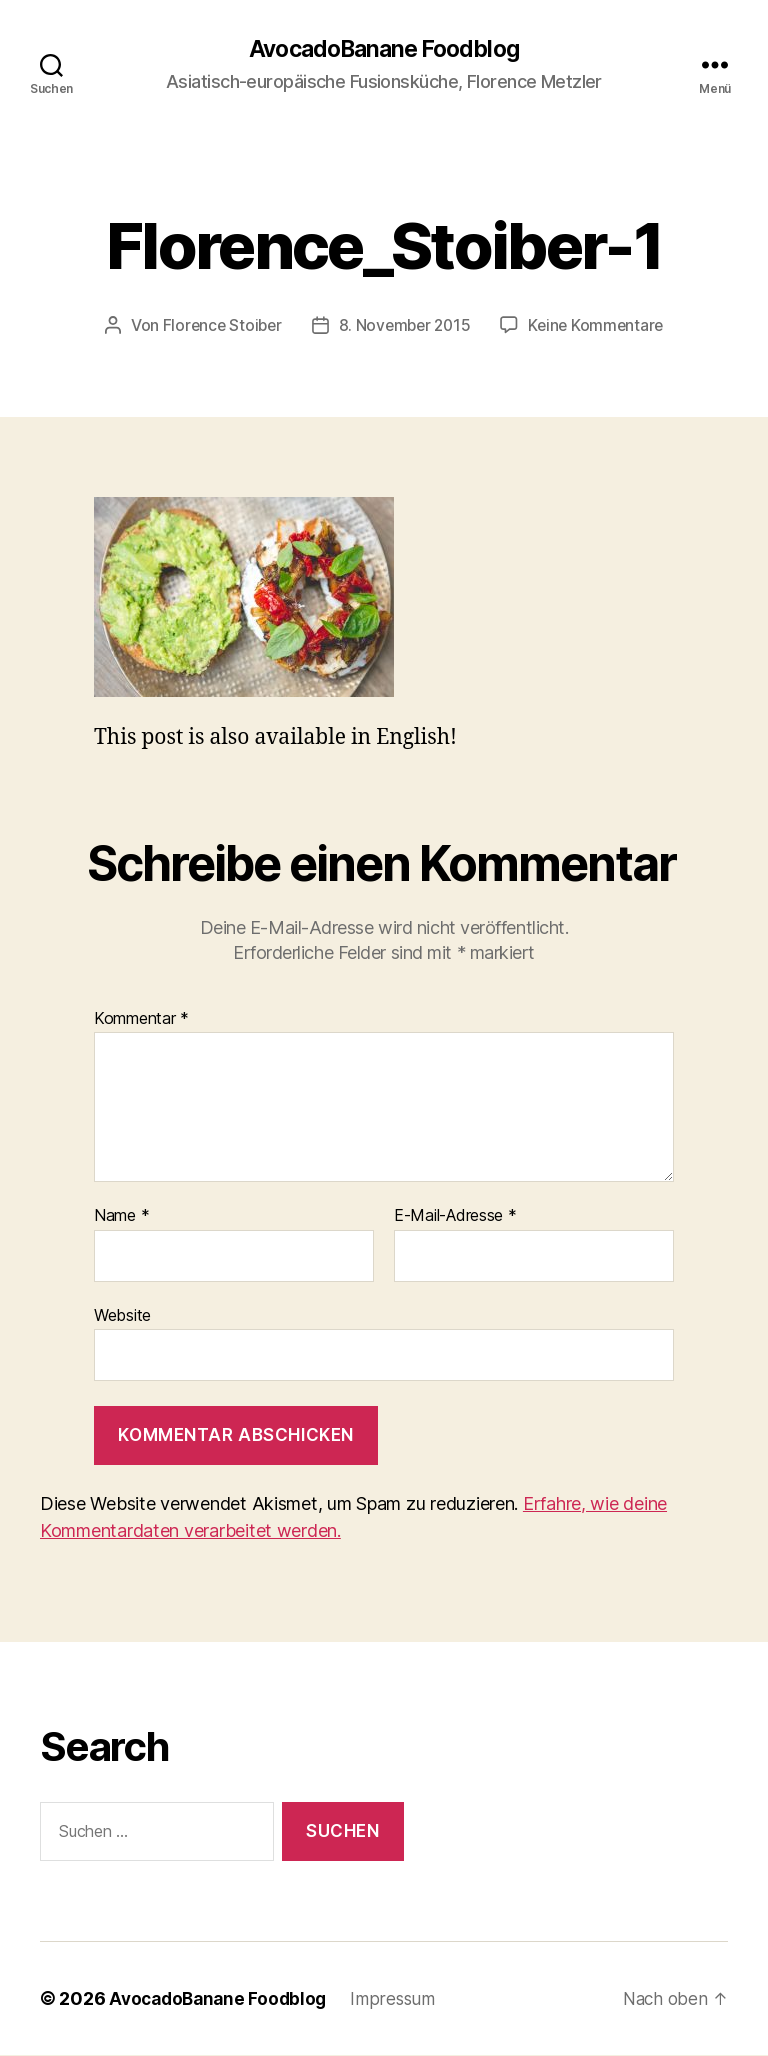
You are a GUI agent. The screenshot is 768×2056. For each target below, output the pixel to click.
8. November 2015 (404, 326)
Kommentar (141, 1019)
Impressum (402, 1999)
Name (121, 1217)
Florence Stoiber (217, 326)
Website (122, 1316)
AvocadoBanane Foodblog (384, 50)
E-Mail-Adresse (455, 1217)
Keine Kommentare (600, 326)
